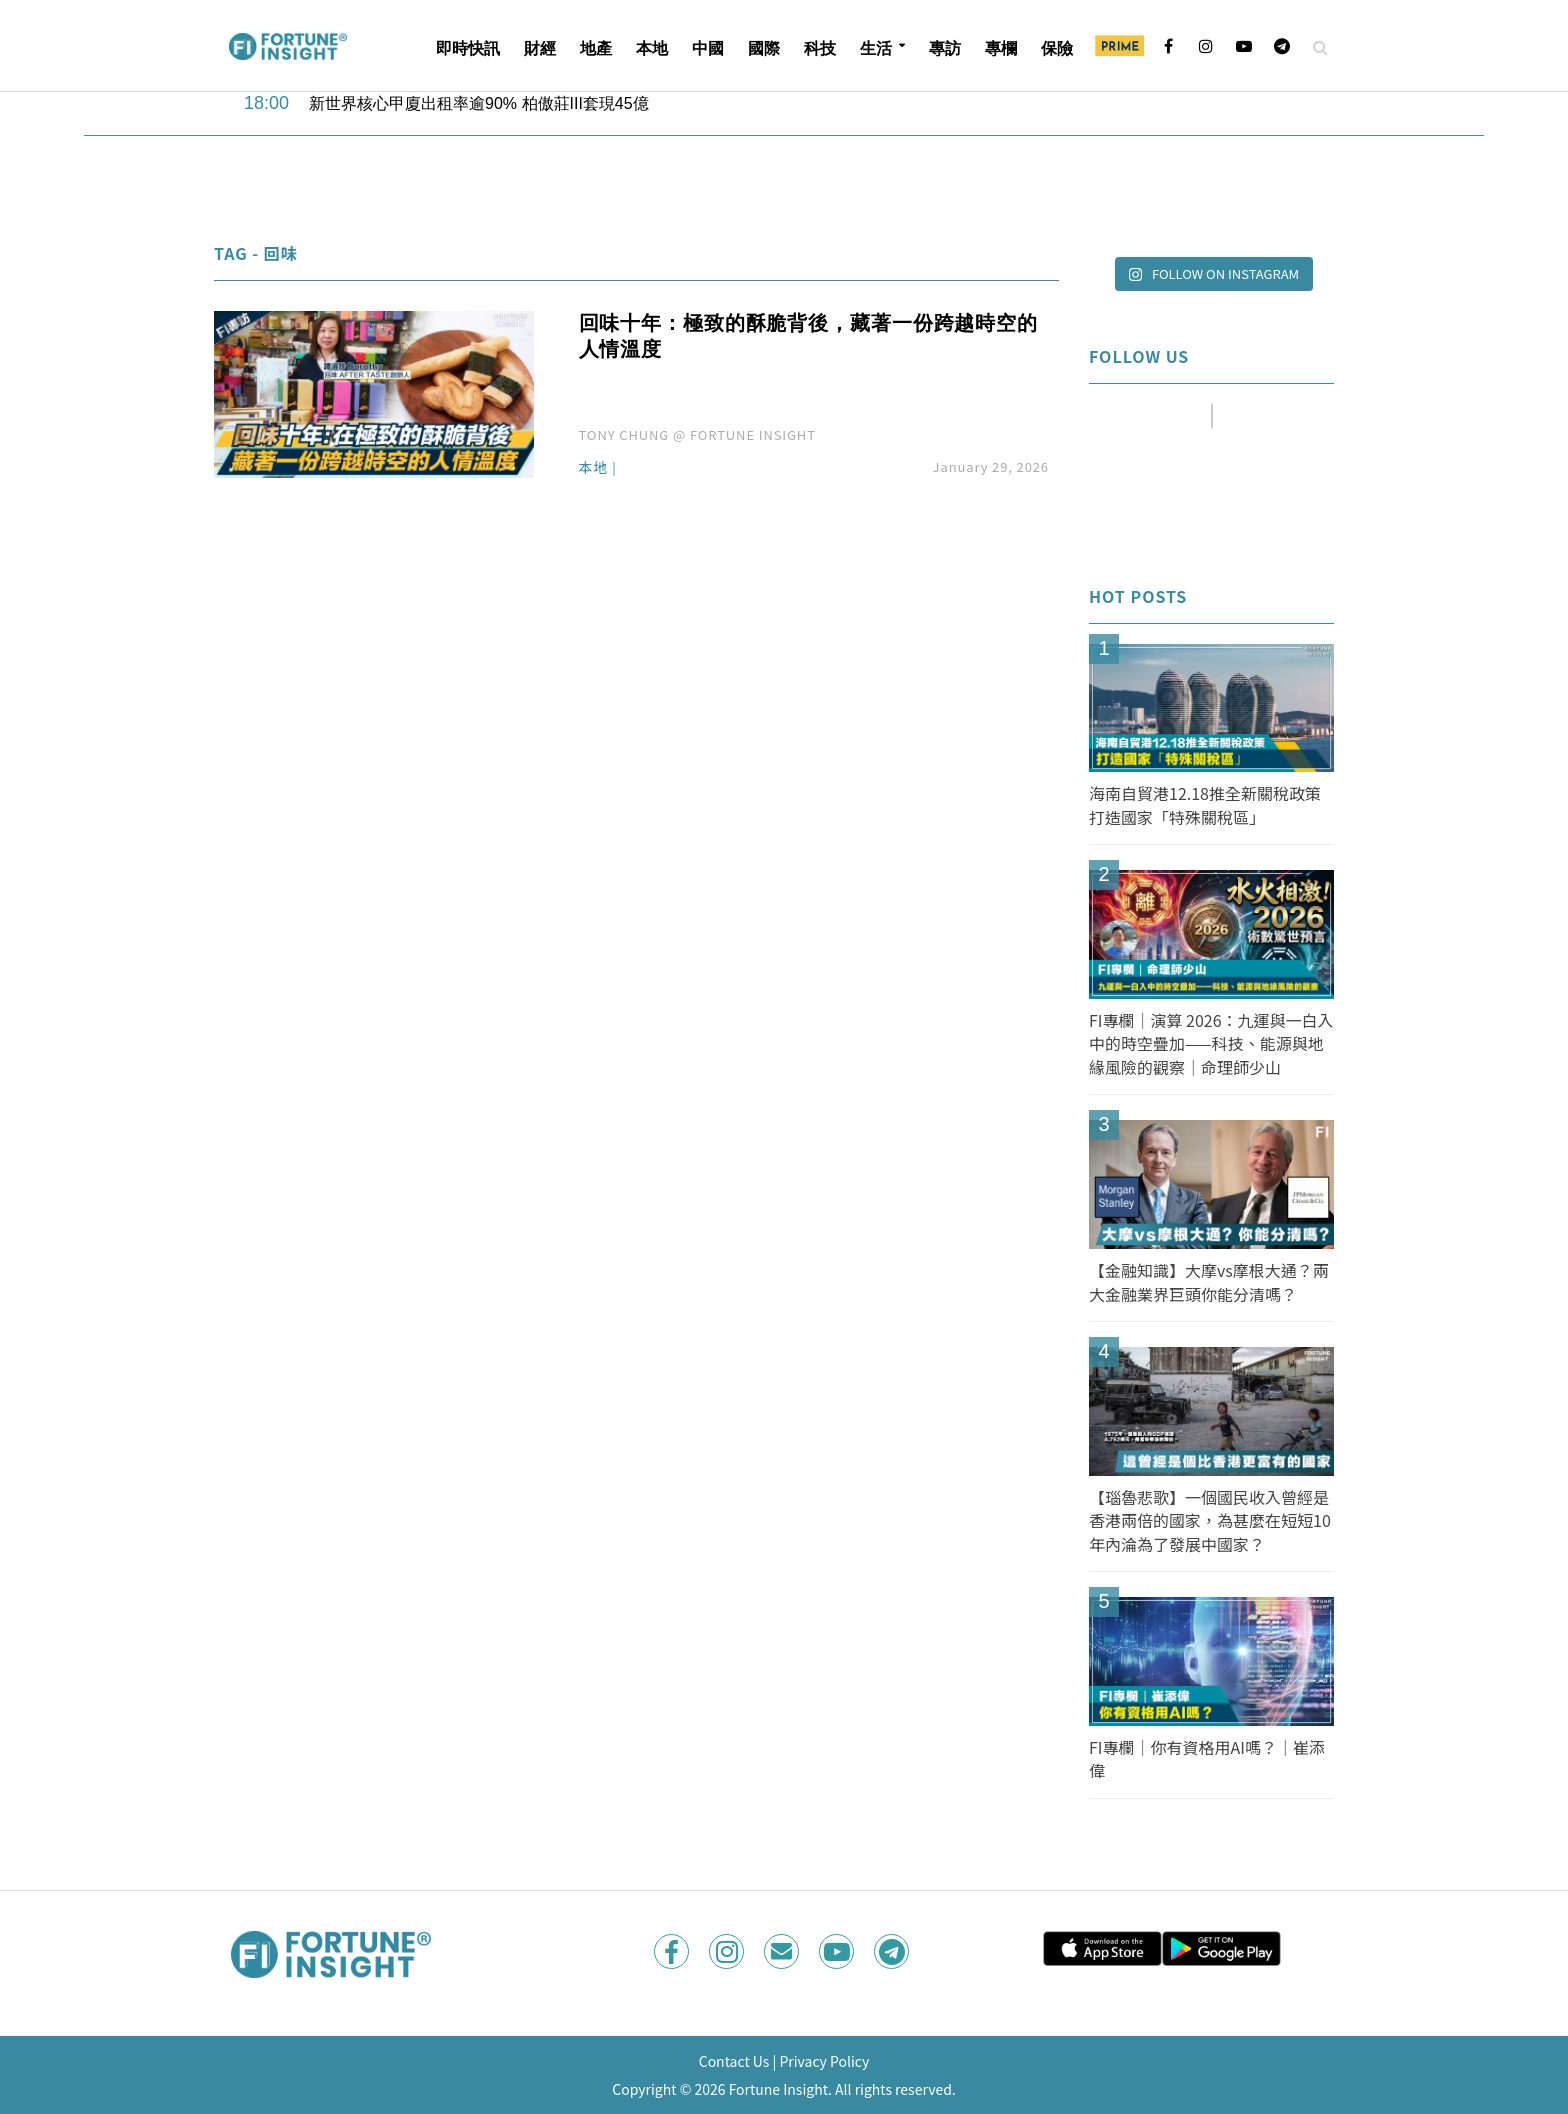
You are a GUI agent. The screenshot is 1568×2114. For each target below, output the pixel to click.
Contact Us (734, 2061)
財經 (540, 48)
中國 (708, 48)
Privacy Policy (824, 2061)
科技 (820, 48)
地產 (596, 48)
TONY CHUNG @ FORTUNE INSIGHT (697, 434)
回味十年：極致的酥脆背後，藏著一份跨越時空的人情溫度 (808, 336)
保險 (1057, 48)
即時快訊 (468, 48)
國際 (764, 48)
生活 (876, 48)
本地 (652, 48)
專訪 (945, 48)
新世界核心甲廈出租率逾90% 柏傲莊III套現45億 (479, 103)
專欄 (1001, 48)
